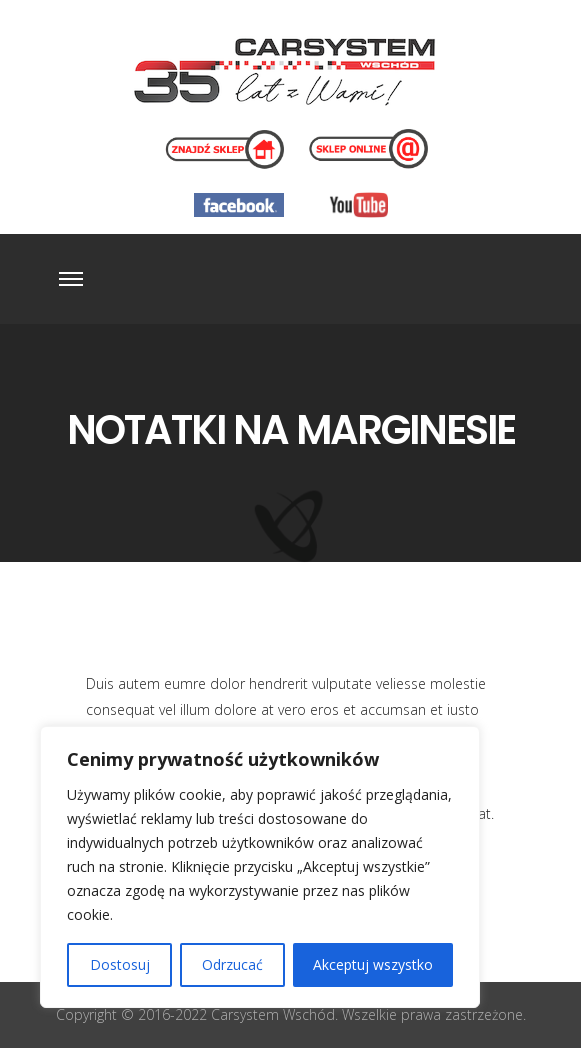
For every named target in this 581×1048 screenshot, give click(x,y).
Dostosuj (120, 964)
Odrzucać (232, 964)
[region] (260, 867)
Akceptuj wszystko (373, 964)
